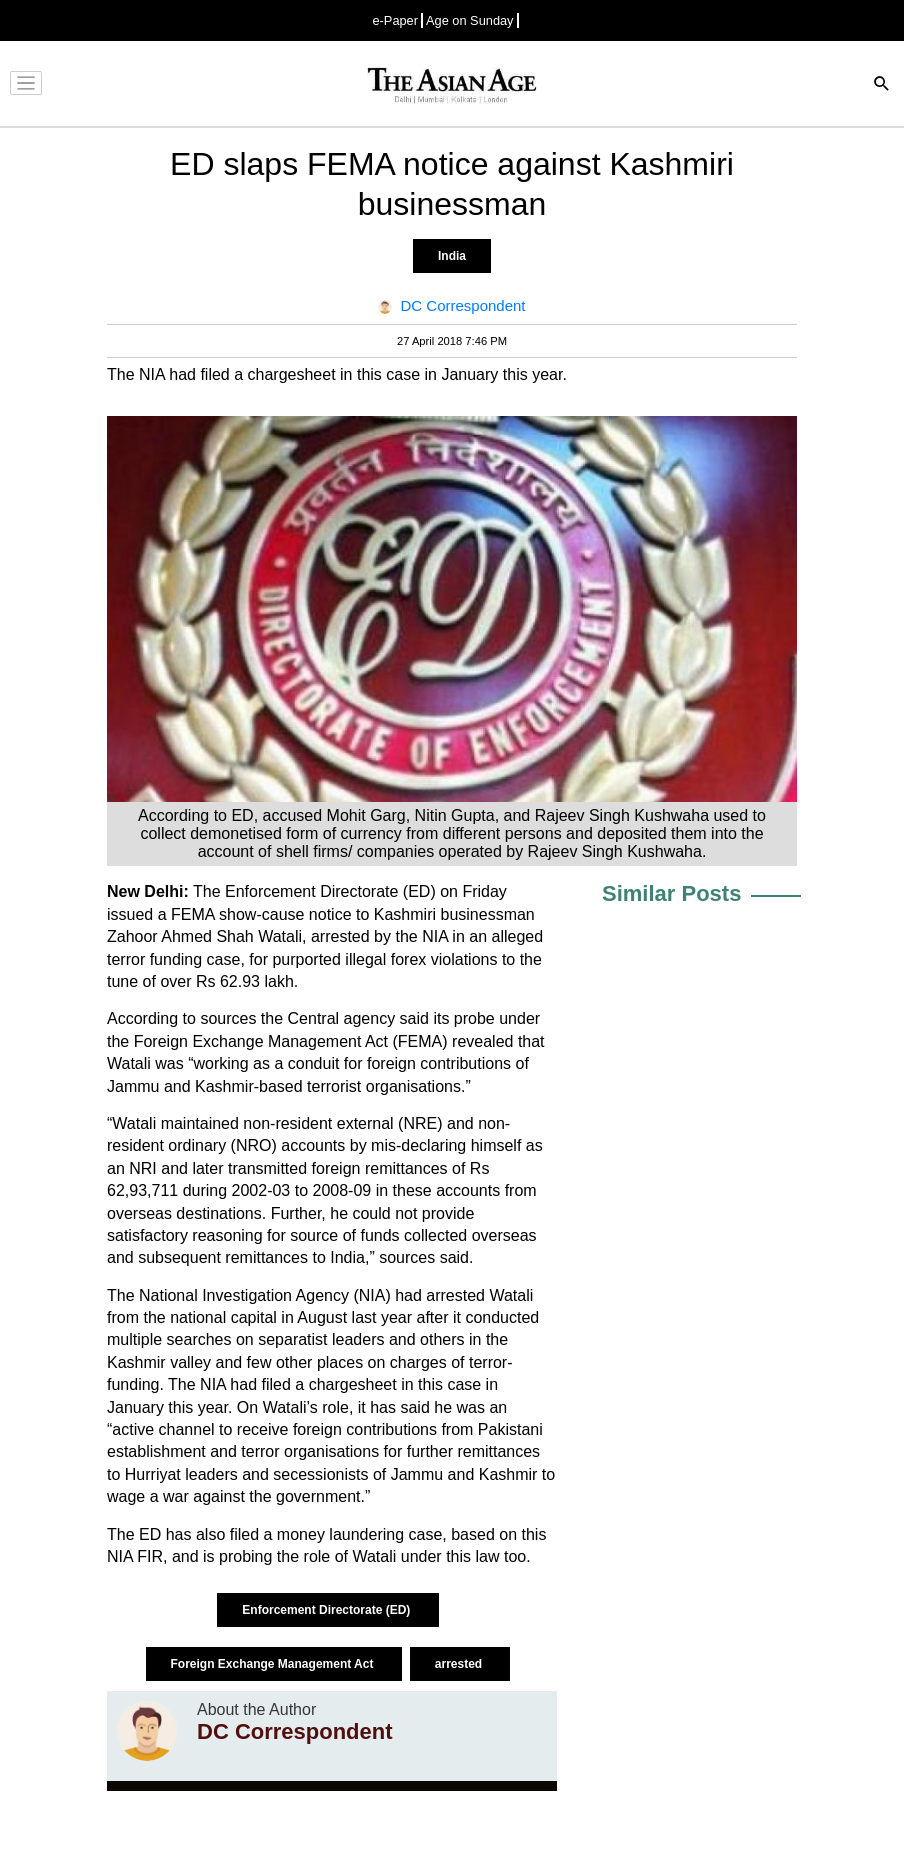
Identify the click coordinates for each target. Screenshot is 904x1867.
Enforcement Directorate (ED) (327, 1610)
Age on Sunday (470, 20)
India (452, 256)
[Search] (882, 85)
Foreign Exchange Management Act (274, 1664)
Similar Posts (671, 893)
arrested (460, 1664)
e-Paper (395, 20)
